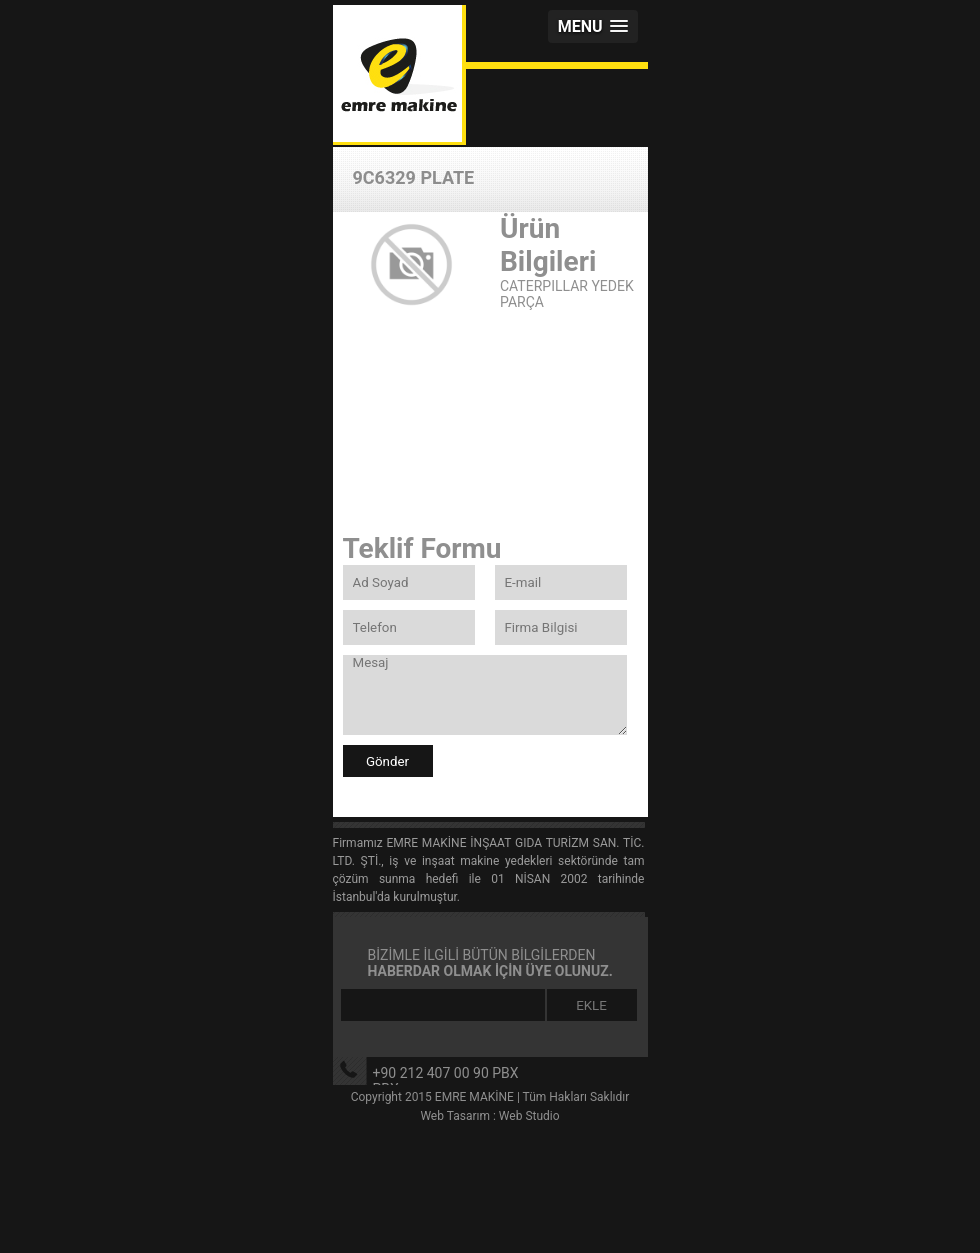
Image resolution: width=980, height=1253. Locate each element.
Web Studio (529, 1116)
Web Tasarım (455, 1116)
